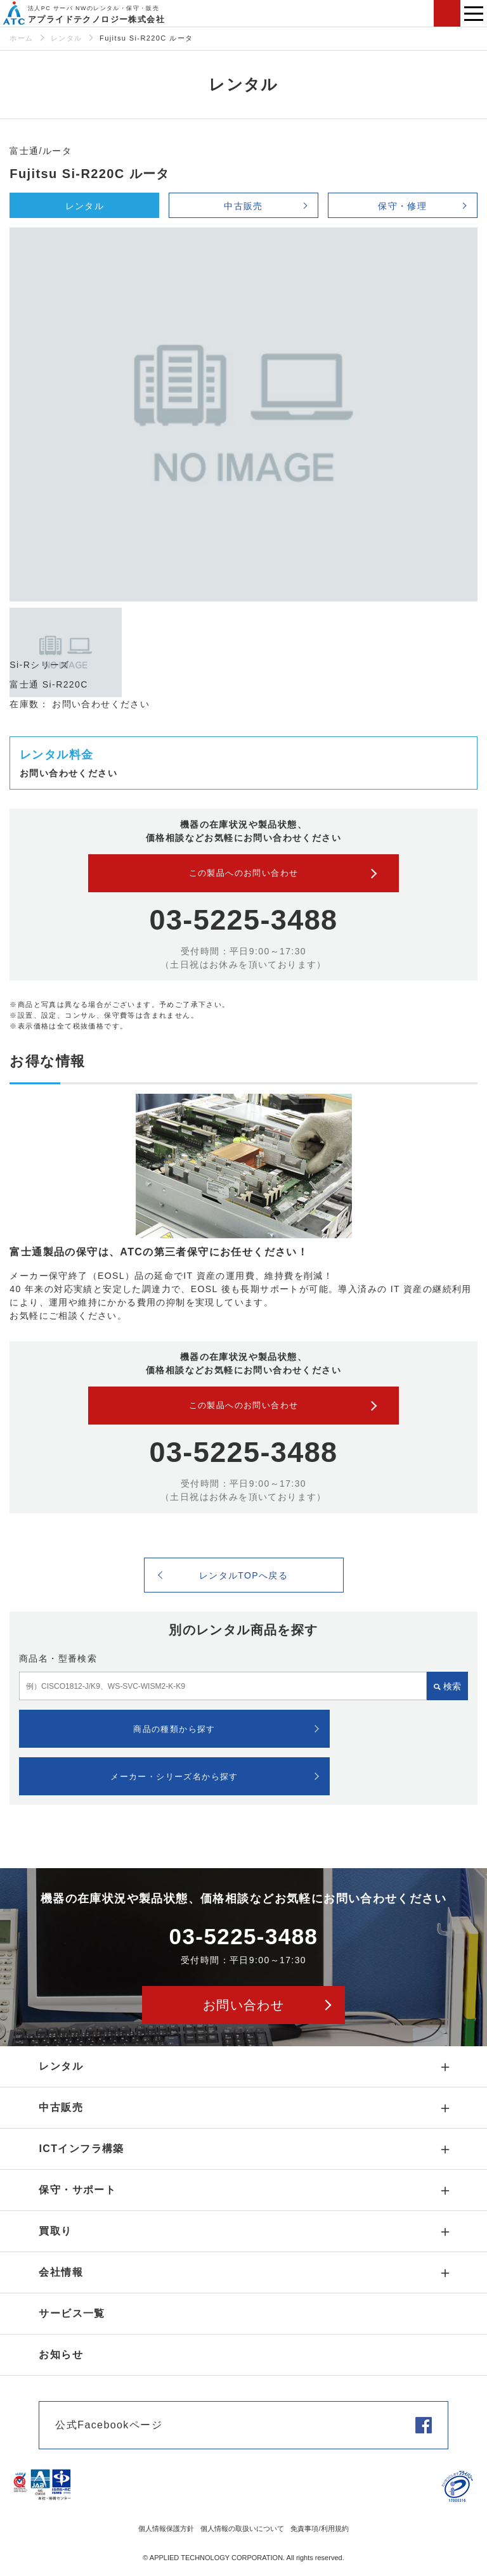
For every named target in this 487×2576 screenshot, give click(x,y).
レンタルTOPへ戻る (244, 1575)
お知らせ (61, 2354)
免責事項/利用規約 (319, 2528)
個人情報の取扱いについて (242, 2528)
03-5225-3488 (243, 920)
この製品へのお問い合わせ (244, 873)
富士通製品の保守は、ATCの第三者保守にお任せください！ (159, 1251)
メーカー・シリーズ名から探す (174, 1776)
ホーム (21, 38)
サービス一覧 (72, 2313)
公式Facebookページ (108, 2424)
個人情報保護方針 (166, 2528)
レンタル (66, 38)
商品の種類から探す (174, 1729)
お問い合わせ (447, 13)
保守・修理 (402, 206)
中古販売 (243, 206)
